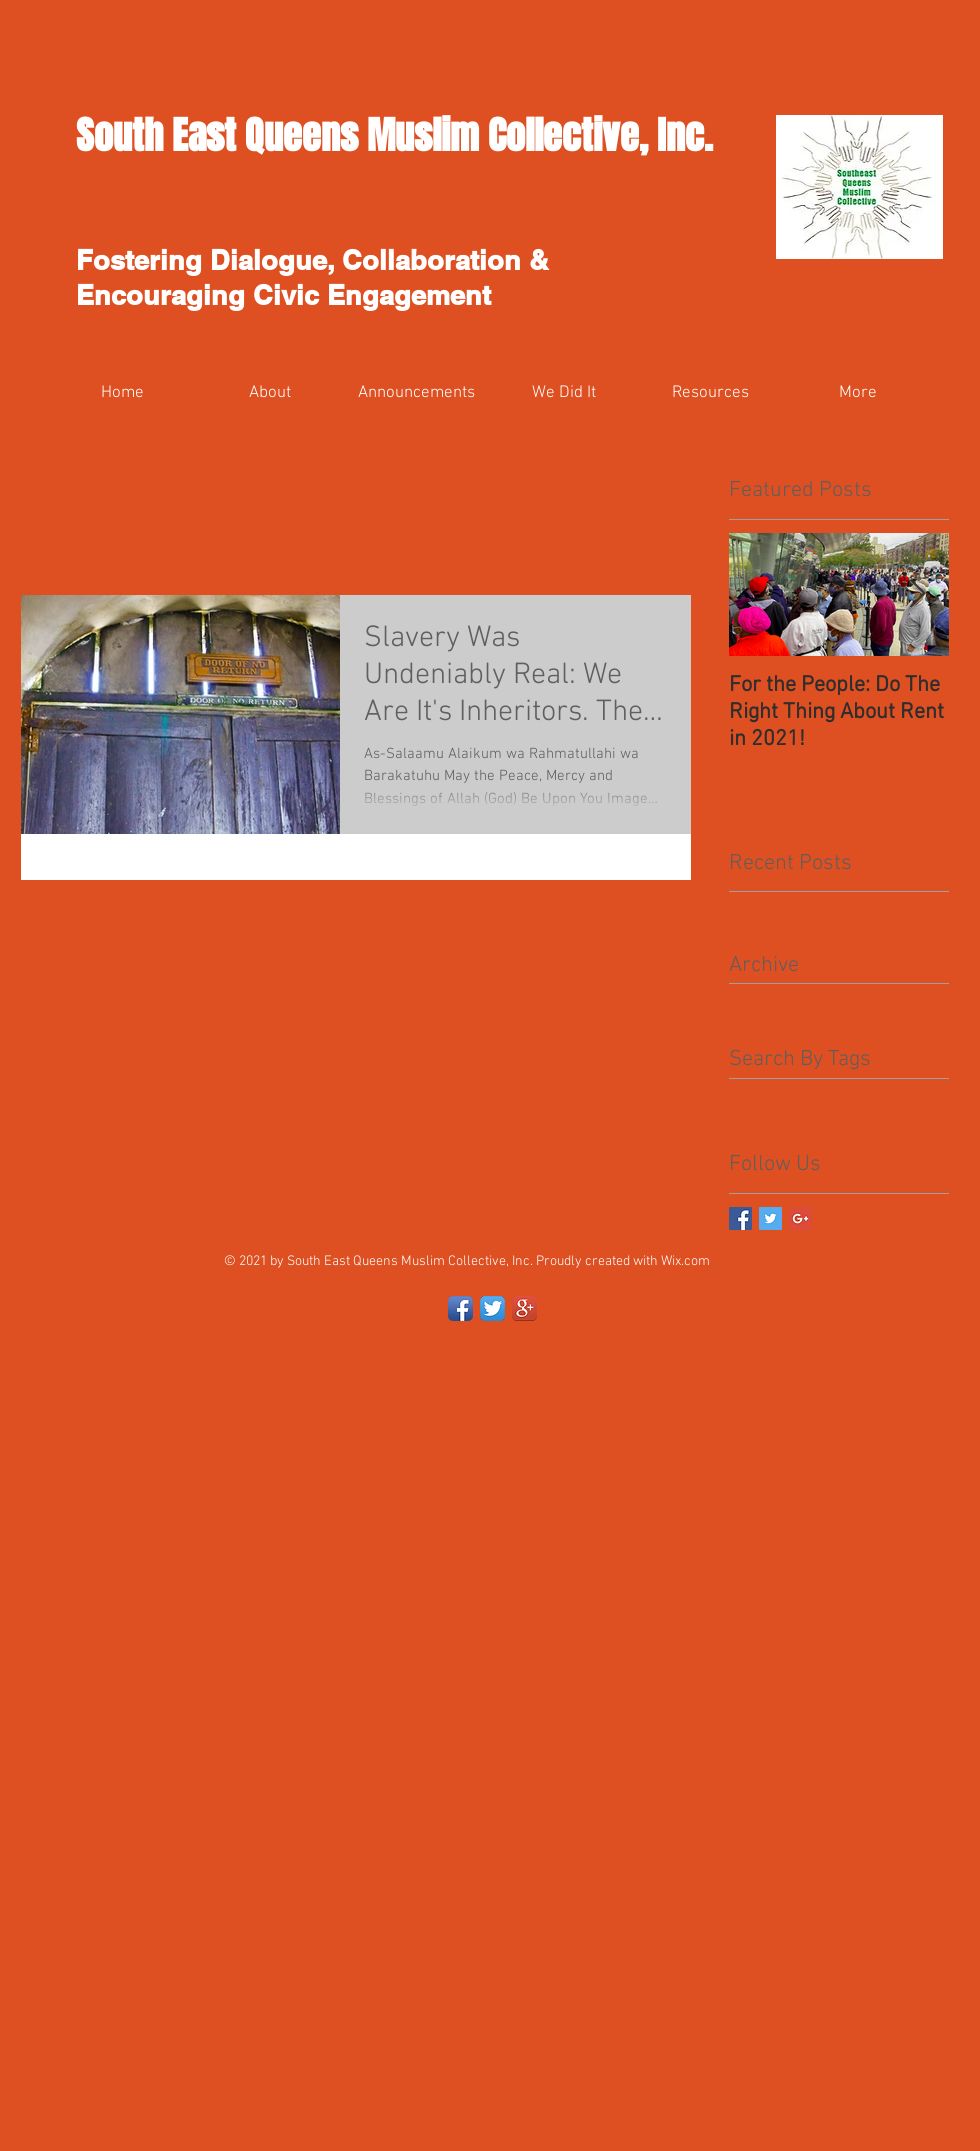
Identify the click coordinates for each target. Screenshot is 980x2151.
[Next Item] (917, 594)
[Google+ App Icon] (524, 1308)
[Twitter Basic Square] (770, 1218)
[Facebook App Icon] (460, 1308)
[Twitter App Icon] (492, 1308)
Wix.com (685, 1261)
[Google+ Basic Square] (800, 1218)
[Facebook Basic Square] (740, 1218)
